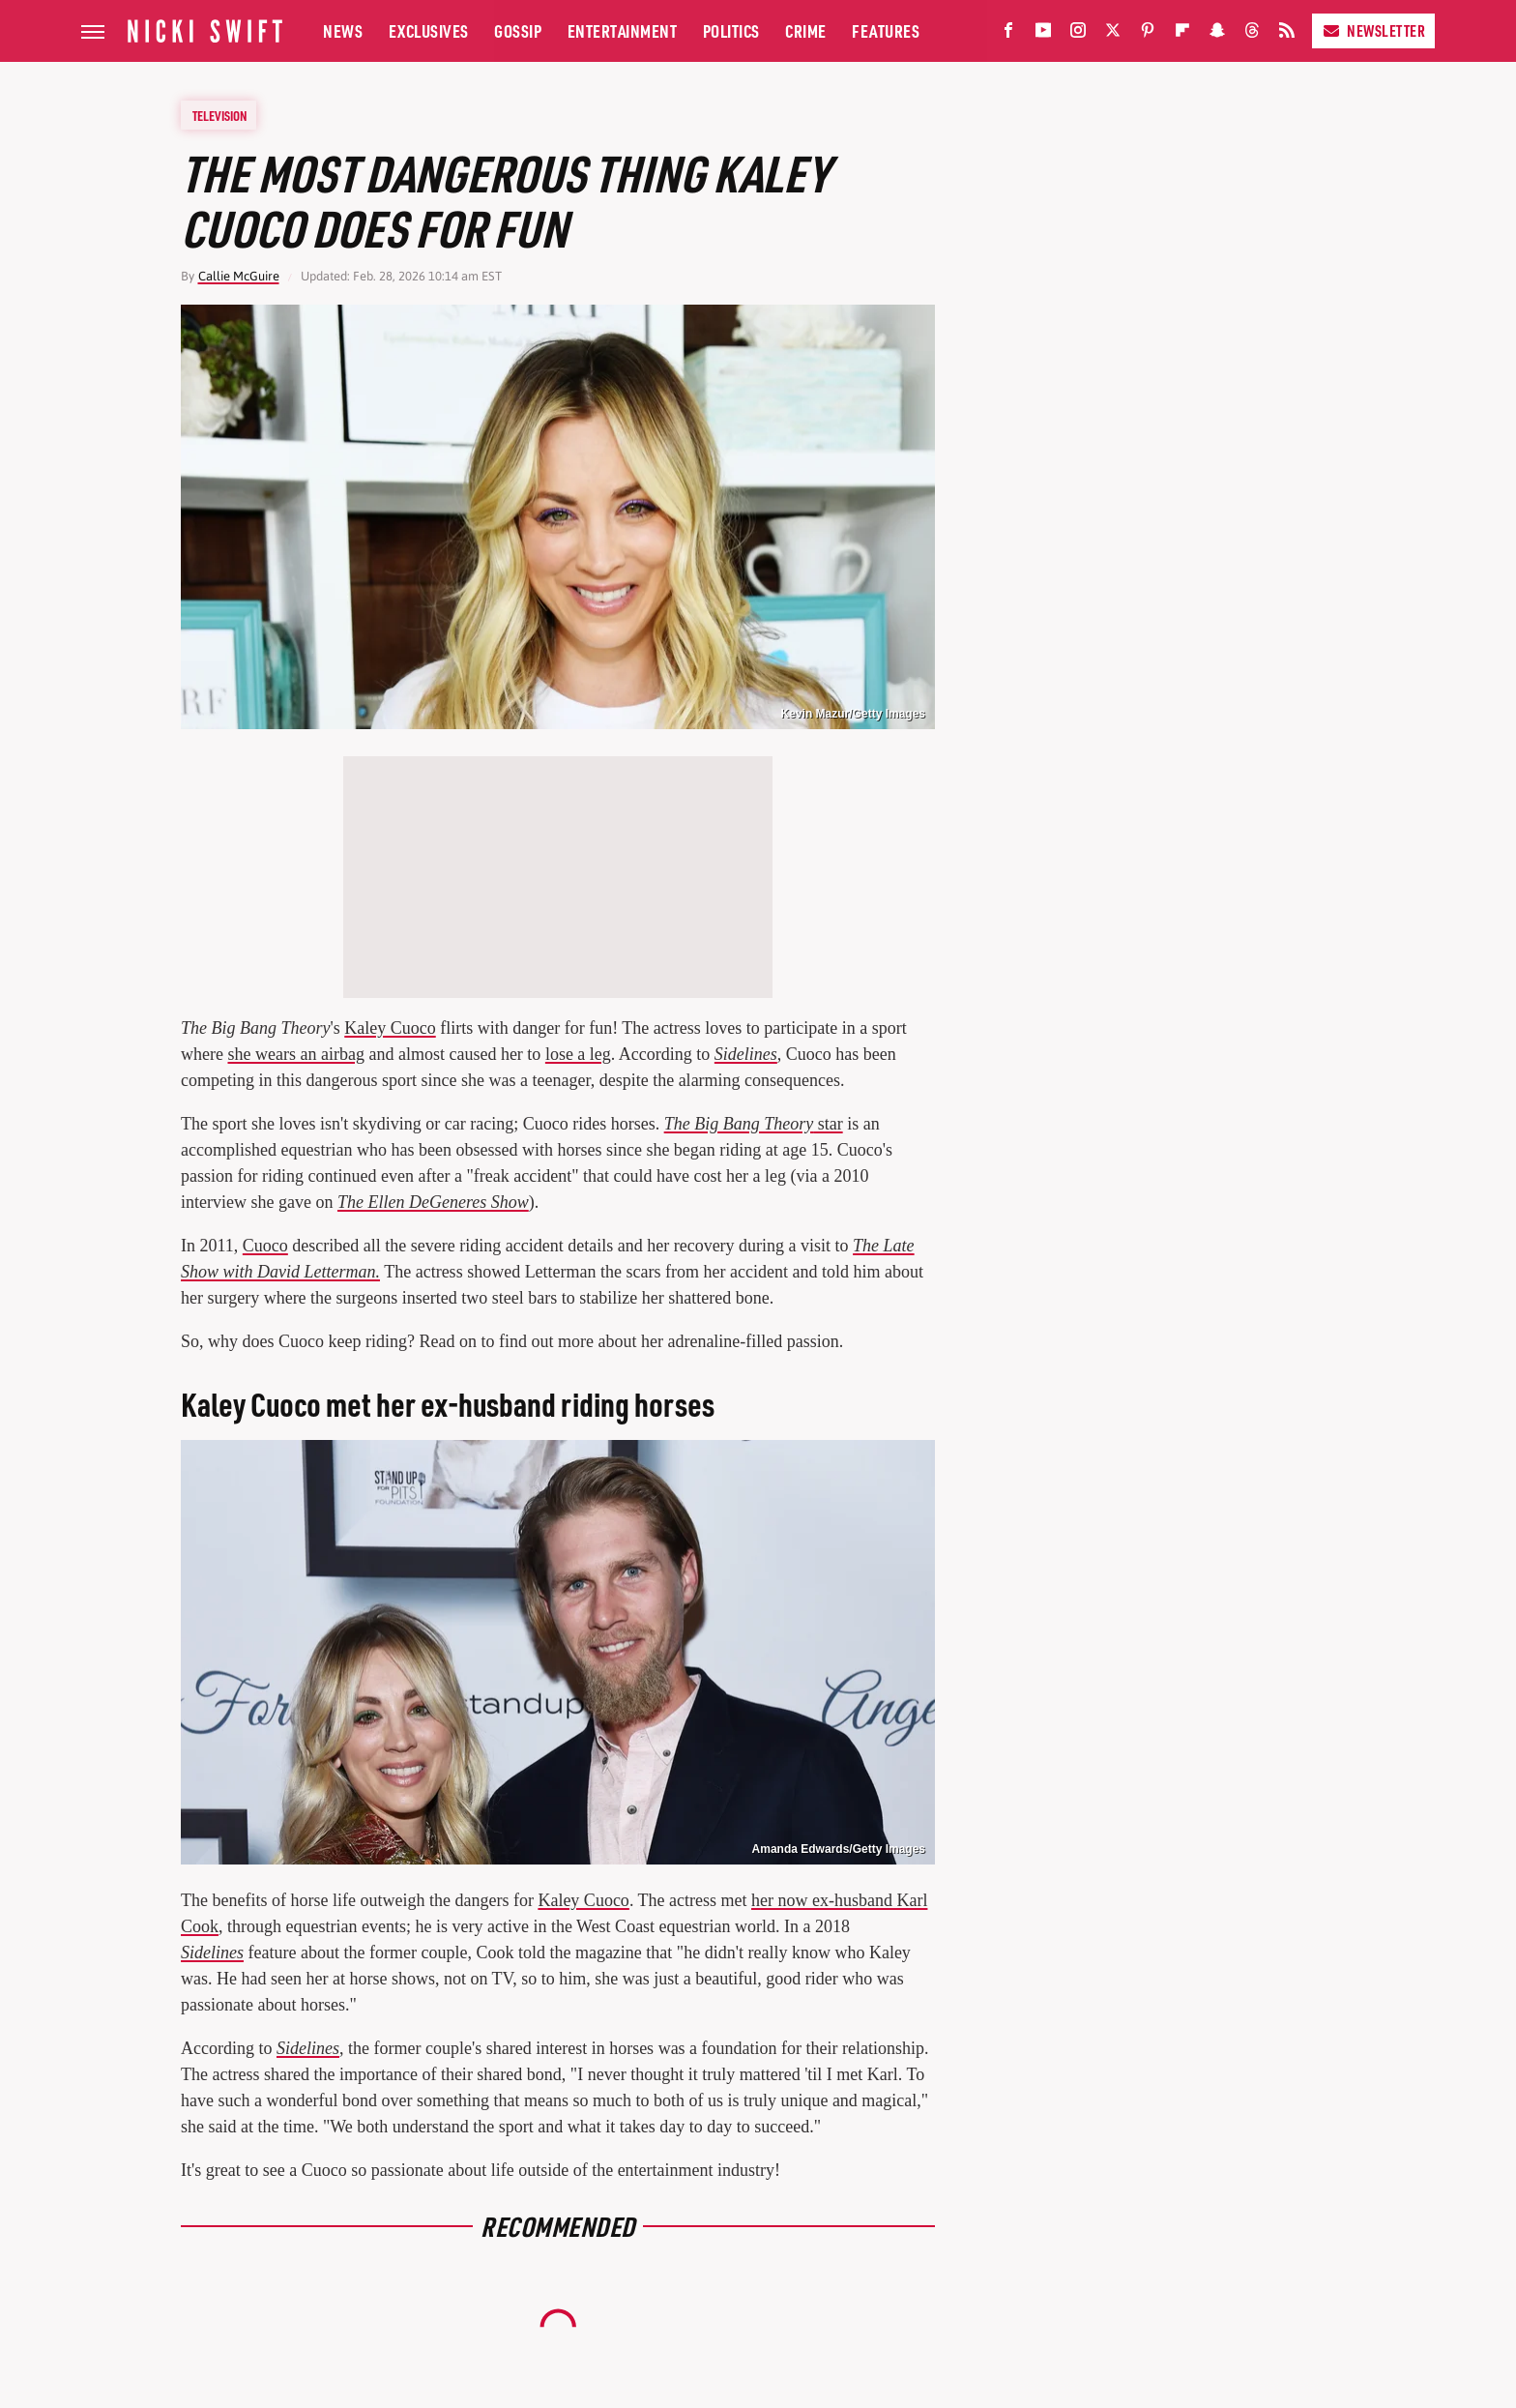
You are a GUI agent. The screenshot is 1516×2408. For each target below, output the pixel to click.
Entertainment (623, 30)
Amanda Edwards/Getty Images (838, 1849)
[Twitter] (1112, 34)
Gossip (517, 30)
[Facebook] (1008, 34)
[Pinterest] (1147, 34)
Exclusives (429, 30)
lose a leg (578, 1054)
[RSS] (1287, 34)
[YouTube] (1043, 34)
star (753, 1123)
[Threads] (1252, 34)
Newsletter (1373, 30)
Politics (731, 30)
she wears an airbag (295, 1054)
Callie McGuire (238, 276)
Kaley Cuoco (389, 1028)
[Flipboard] (1182, 34)
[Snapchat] (1217, 34)
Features (885, 30)
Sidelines (745, 1054)
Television (219, 115)
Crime (806, 30)
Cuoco (265, 1245)
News (343, 30)
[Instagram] (1078, 34)
